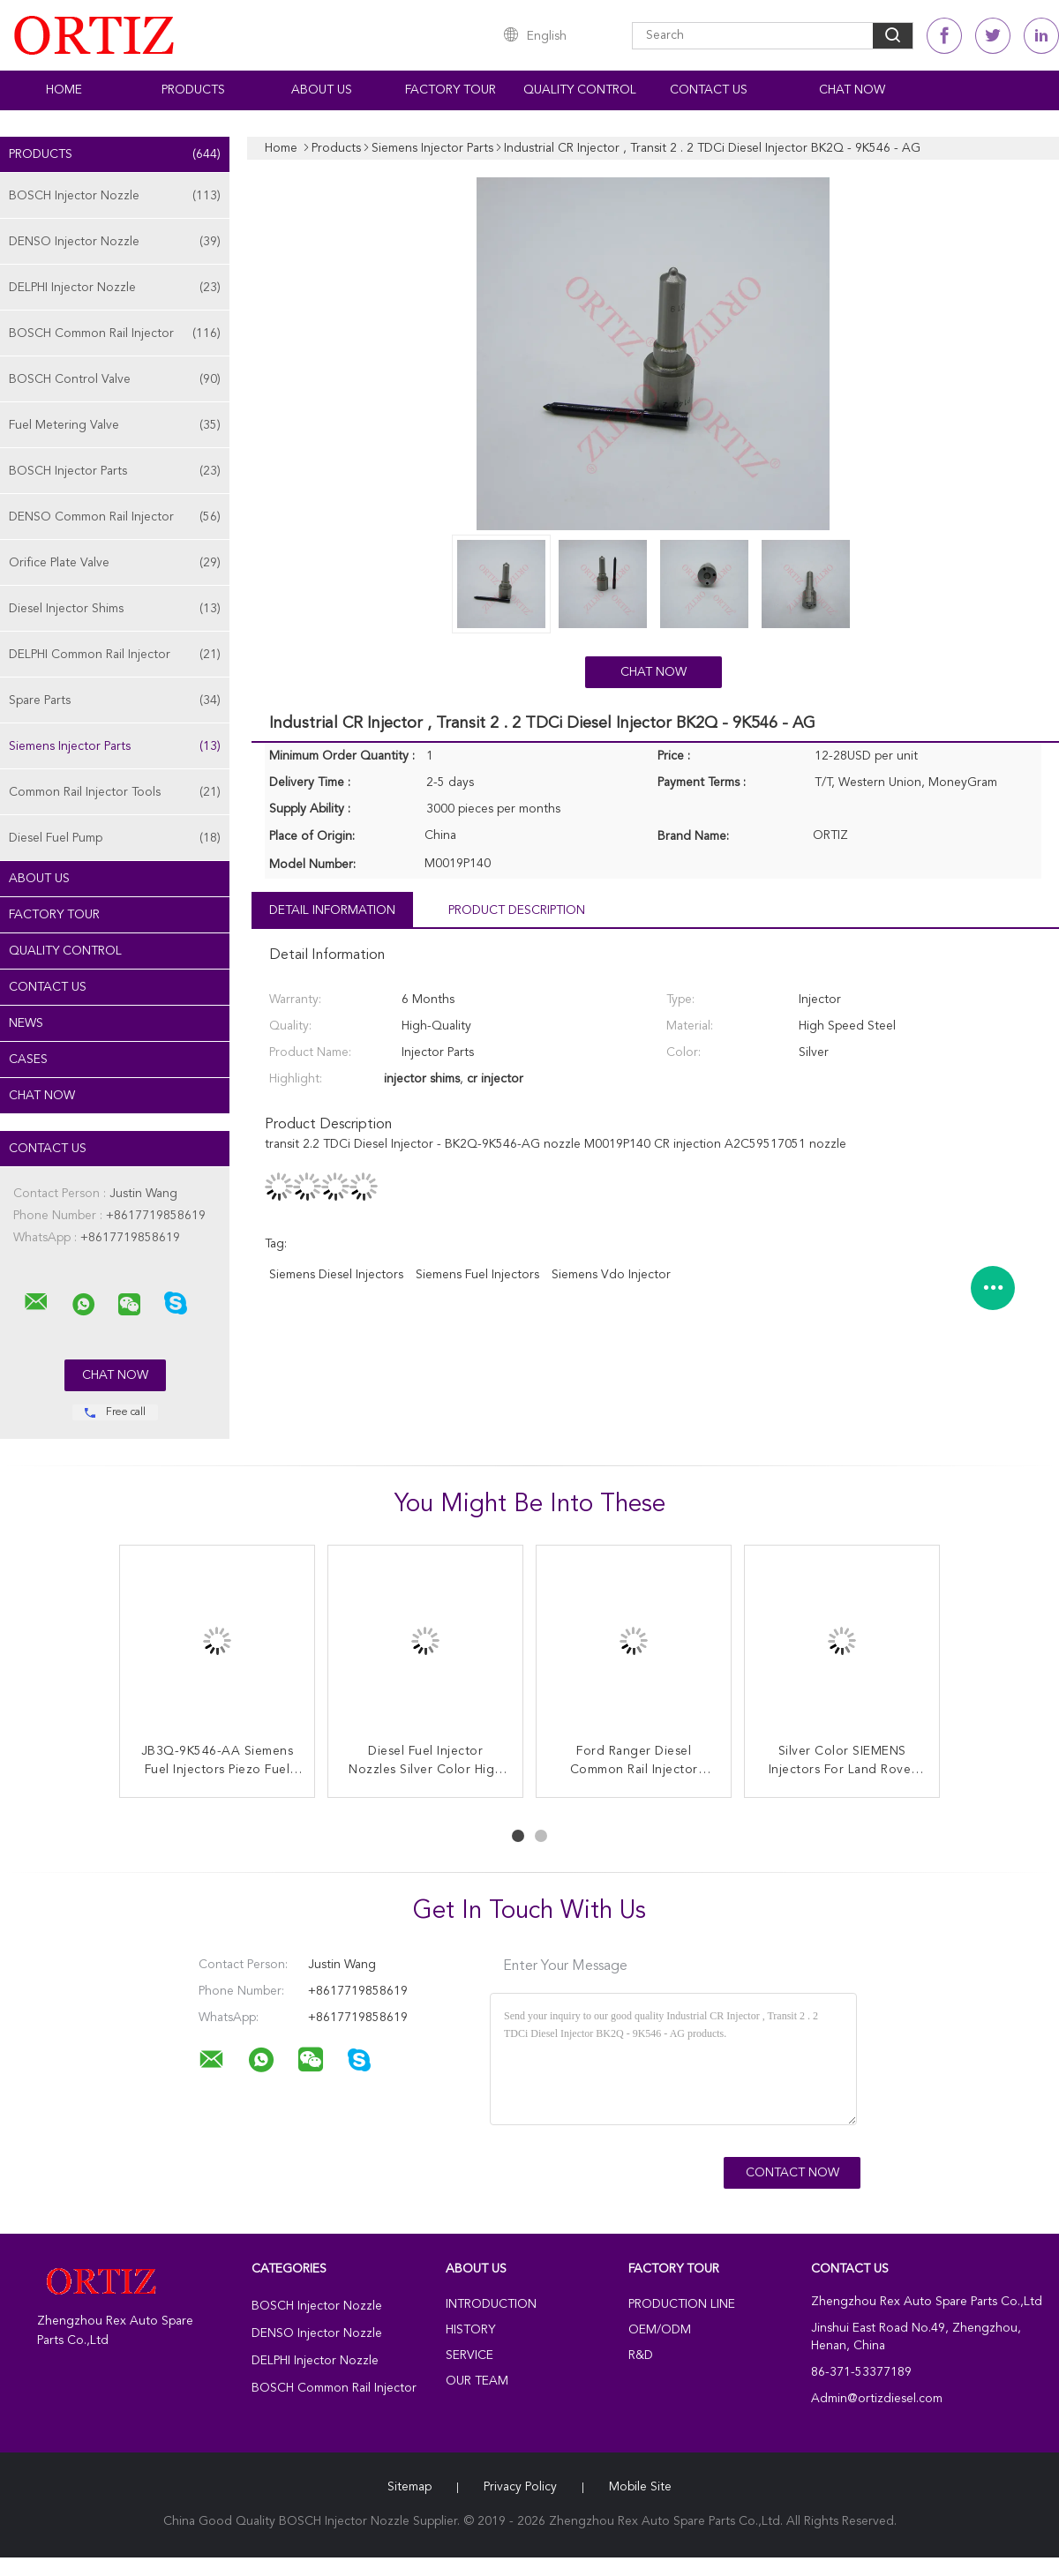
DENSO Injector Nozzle (115, 242)
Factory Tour (450, 90)
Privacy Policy (520, 2487)
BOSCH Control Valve (115, 379)
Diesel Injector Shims (115, 609)
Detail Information (332, 910)
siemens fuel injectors (477, 1275)
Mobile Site (640, 2487)
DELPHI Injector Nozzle (115, 287)
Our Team (477, 2381)
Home (64, 90)
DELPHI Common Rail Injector (115, 654)
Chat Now (852, 90)
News (26, 1023)
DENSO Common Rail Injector (115, 517)
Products (193, 90)
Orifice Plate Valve (115, 563)
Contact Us (708, 90)
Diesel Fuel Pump (115, 838)
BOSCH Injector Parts (115, 471)
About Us (321, 90)
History (470, 2330)
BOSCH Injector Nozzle (115, 196)
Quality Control (579, 90)
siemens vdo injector (611, 1275)
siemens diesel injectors (336, 1275)
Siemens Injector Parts (115, 746)
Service (469, 2355)
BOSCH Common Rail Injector (115, 333)
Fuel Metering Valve (115, 425)
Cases (28, 1059)
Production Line (681, 2304)
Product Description (516, 910)
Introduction (491, 2304)
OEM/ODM (659, 2330)
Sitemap (409, 2487)
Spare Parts (115, 700)
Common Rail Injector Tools (115, 792)
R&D (640, 2355)
